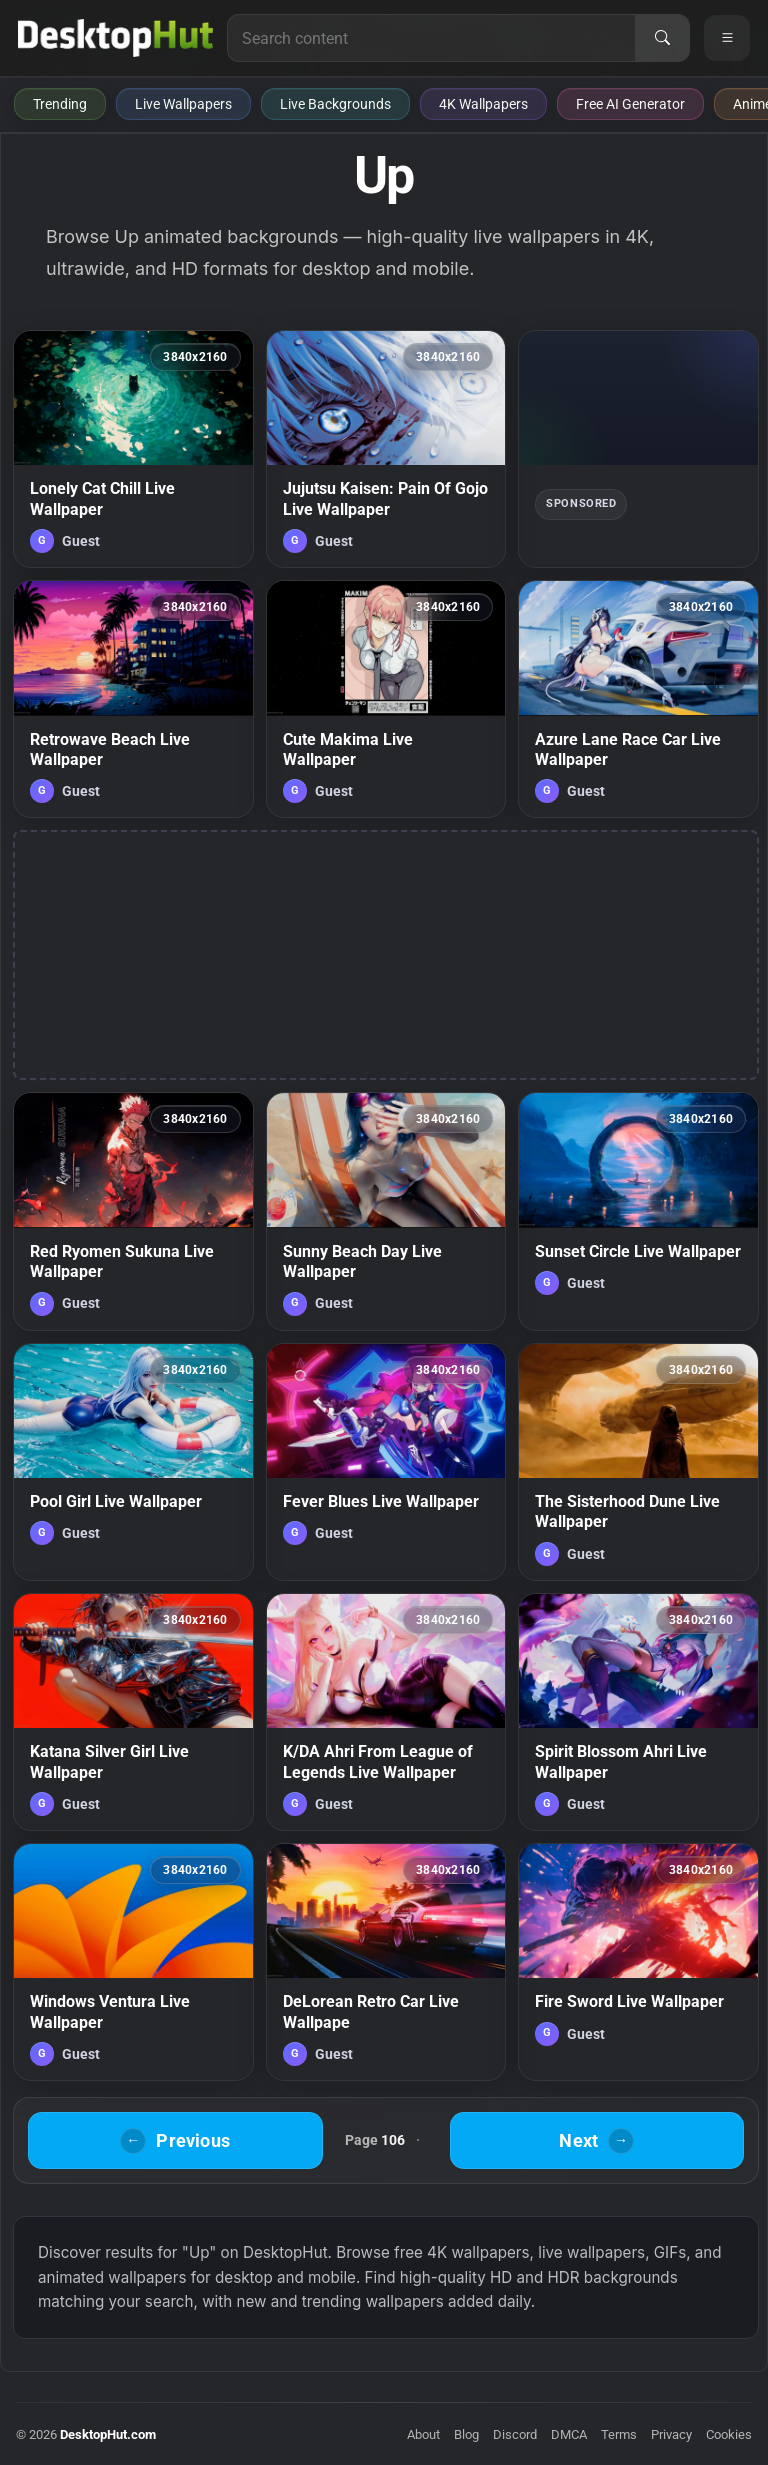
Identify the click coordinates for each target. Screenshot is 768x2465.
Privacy (671, 2434)
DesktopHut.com (108, 2434)
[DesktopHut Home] (115, 38)
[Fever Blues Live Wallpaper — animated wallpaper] (386, 1462)
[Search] (662, 38)
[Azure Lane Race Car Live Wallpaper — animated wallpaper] (638, 699)
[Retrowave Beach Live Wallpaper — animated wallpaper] (133, 699)
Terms (619, 2434)
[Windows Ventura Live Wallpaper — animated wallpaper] (133, 1962)
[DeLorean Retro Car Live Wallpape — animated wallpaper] (386, 1962)
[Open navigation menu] (727, 38)
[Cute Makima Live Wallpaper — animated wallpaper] (386, 699)
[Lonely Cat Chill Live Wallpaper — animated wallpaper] (133, 449)
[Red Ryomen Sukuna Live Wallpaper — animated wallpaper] (133, 1211)
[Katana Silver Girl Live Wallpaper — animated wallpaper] (133, 1712)
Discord (515, 2434)
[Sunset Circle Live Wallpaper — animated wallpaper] (638, 1211)
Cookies (729, 2434)
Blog (466, 2434)
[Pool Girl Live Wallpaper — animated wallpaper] (133, 1462)
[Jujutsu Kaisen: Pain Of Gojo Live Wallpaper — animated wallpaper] (386, 449)
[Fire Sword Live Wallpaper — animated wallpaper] (638, 1962)
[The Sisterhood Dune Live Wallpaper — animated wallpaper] (638, 1462)
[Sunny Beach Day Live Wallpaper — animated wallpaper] (386, 1211)
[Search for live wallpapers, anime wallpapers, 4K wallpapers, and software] (431, 38)
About (423, 2434)
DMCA (569, 2434)
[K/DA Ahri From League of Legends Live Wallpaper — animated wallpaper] (386, 1712)
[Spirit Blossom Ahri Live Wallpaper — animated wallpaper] (638, 1712)
